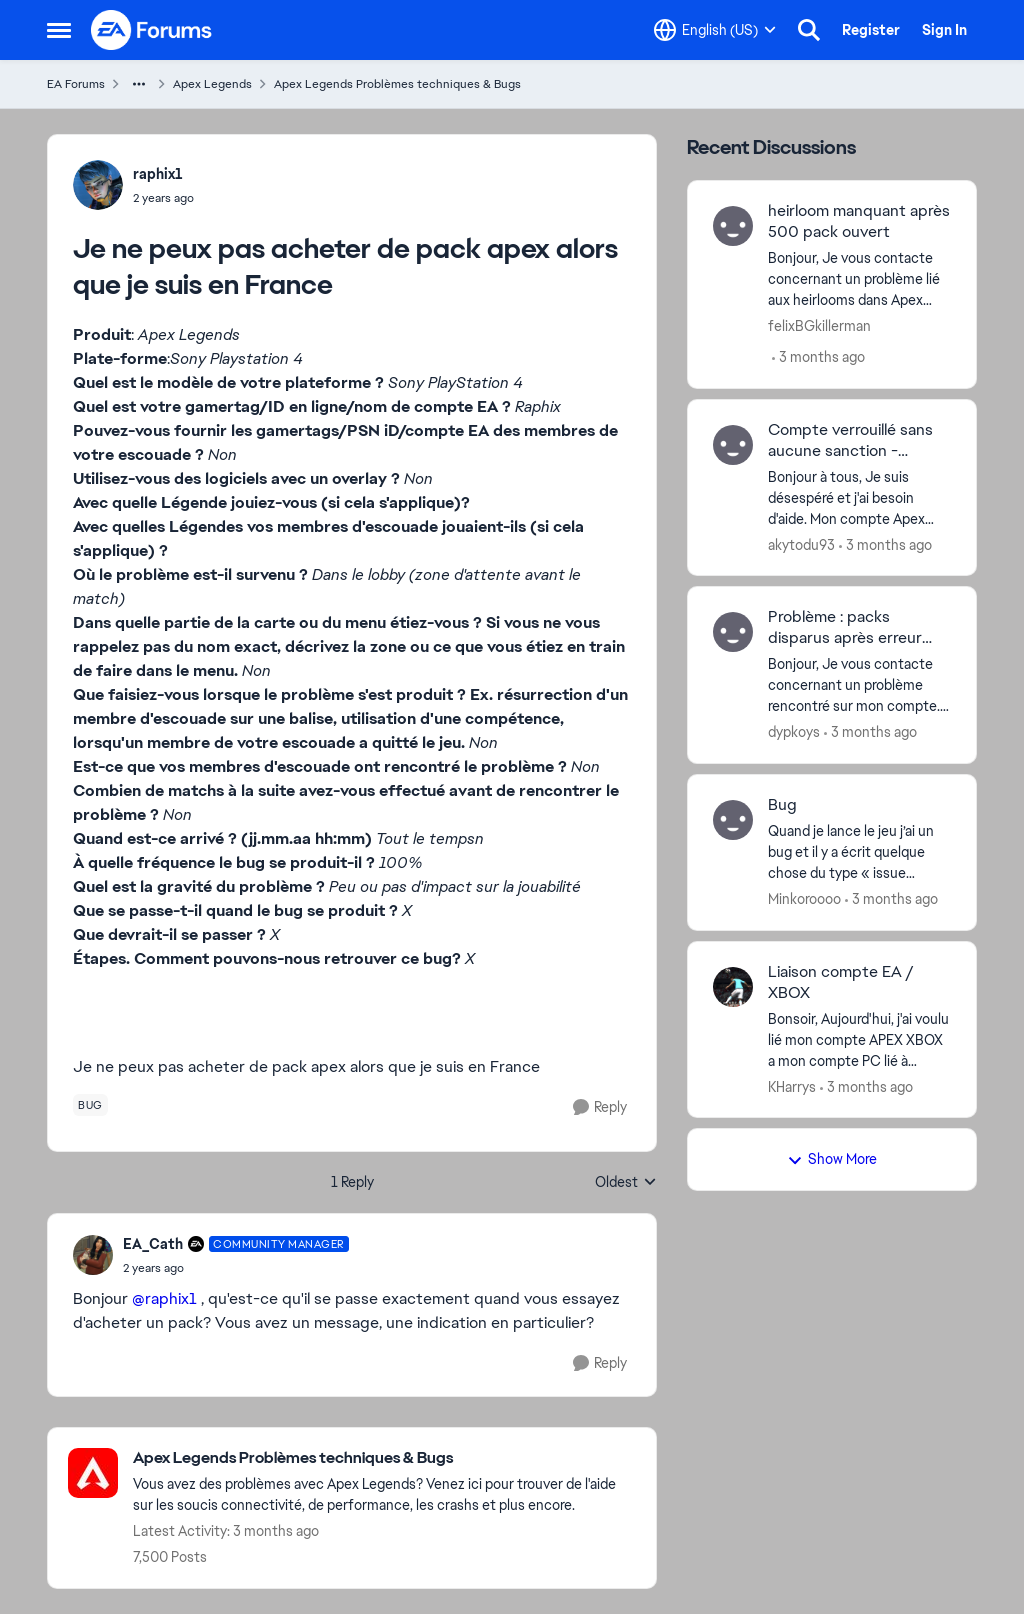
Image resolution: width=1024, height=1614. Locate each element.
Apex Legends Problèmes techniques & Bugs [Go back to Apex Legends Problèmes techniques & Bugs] (397, 84)
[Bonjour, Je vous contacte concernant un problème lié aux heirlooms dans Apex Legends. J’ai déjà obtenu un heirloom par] (859, 279)
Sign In (944, 30)
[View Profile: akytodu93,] (733, 445)
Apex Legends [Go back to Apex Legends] (212, 84)
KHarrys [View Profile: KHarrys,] (792, 1086)
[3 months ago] (818, 357)
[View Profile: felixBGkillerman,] (733, 226)
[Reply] (600, 1107)
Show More (832, 1159)
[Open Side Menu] (59, 30)
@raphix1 (164, 1298)
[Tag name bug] (90, 1105)
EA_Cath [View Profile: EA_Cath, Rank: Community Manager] (153, 1244)
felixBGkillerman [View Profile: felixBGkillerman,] (819, 326)
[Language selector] (715, 30)
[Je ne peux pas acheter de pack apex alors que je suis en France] (236, 1268)
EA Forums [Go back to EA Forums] (76, 84)
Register (871, 30)
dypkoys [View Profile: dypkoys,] (794, 732)
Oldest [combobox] (626, 1183)
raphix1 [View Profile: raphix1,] (158, 174)
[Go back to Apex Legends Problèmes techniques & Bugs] (384, 1458)
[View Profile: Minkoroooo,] (733, 820)
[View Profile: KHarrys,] (733, 987)
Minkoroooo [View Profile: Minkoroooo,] (804, 899)
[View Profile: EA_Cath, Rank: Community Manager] (93, 1255)
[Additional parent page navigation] (139, 84)
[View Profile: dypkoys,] (733, 632)
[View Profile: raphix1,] (98, 185)
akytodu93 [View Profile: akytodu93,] (801, 544)
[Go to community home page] (152, 30)
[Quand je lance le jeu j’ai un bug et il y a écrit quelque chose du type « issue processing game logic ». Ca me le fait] (859, 852)
